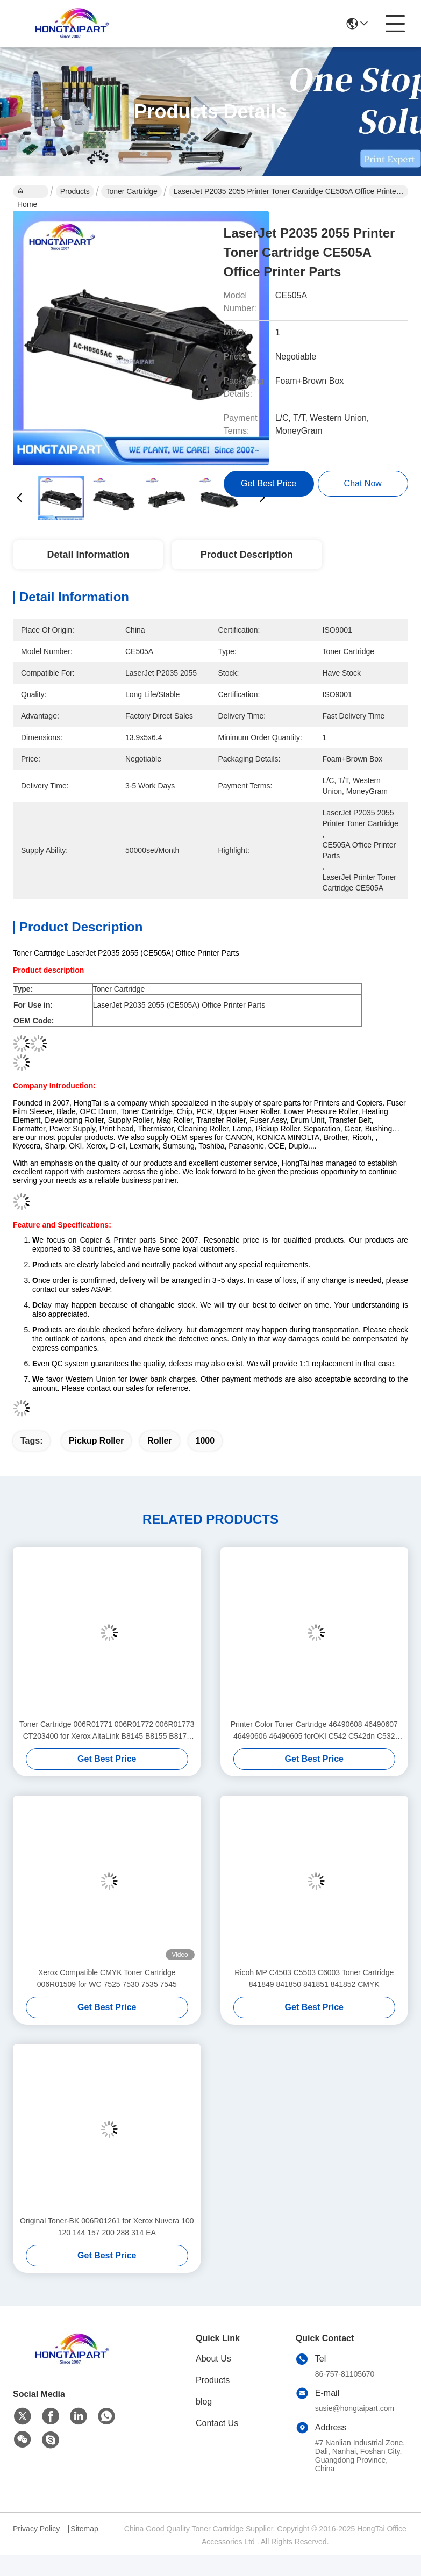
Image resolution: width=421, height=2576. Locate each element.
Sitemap (84, 2528)
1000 (205, 1440)
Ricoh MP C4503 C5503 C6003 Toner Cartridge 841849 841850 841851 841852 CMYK (314, 1978)
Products (75, 191)
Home (27, 192)
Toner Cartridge (131, 191)
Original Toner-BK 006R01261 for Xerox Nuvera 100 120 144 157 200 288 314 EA (107, 2226)
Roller (159, 1440)
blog (204, 2401)
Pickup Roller (96, 1440)
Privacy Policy (36, 2528)
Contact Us (217, 2423)
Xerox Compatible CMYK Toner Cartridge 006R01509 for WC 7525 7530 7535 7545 (107, 1978)
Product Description (247, 554)
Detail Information (88, 554)
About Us (213, 2358)
